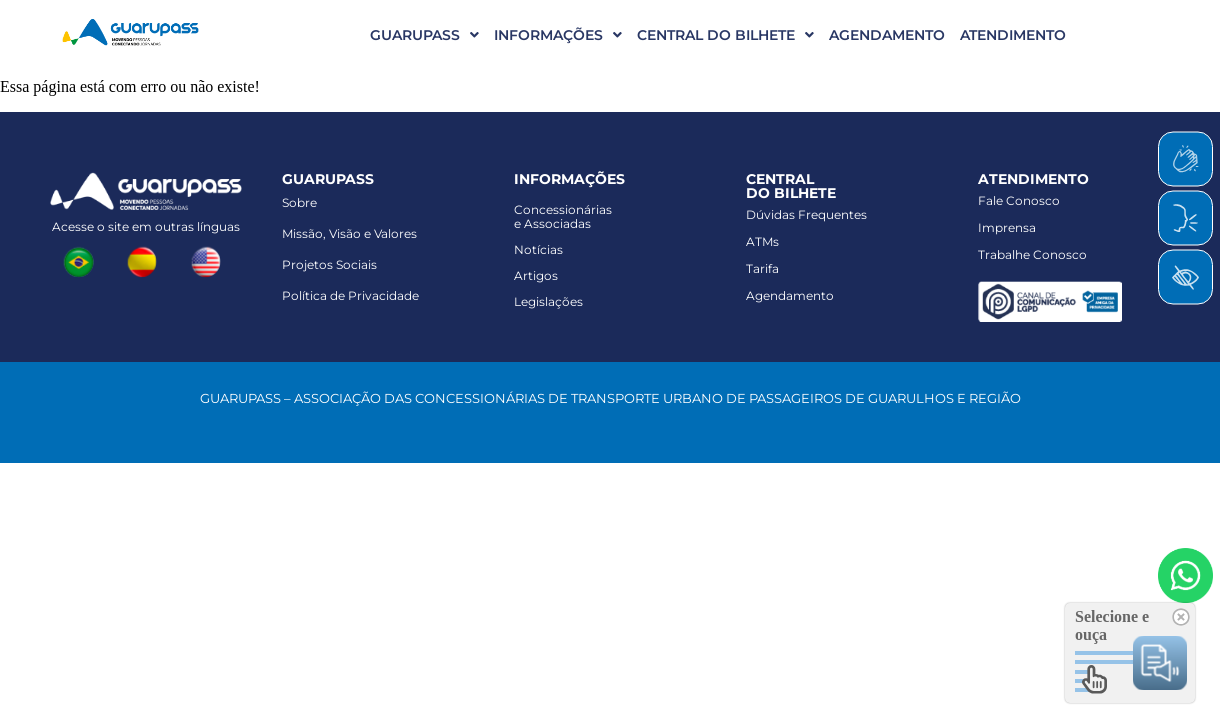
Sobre (299, 202)
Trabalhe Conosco (1032, 254)
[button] (417, 35)
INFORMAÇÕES (558, 35)
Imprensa (1007, 227)
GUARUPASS (424, 35)
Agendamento (790, 295)
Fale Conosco (1019, 200)
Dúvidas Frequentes (806, 214)
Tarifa (762, 268)
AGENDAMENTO (887, 35)
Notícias (538, 249)
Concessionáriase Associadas (563, 216)
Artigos (536, 275)
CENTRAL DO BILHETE (725, 35)
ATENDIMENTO (1013, 35)
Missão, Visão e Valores (349, 233)
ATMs (762, 241)
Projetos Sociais (329, 264)
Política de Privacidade (350, 295)
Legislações (548, 301)
